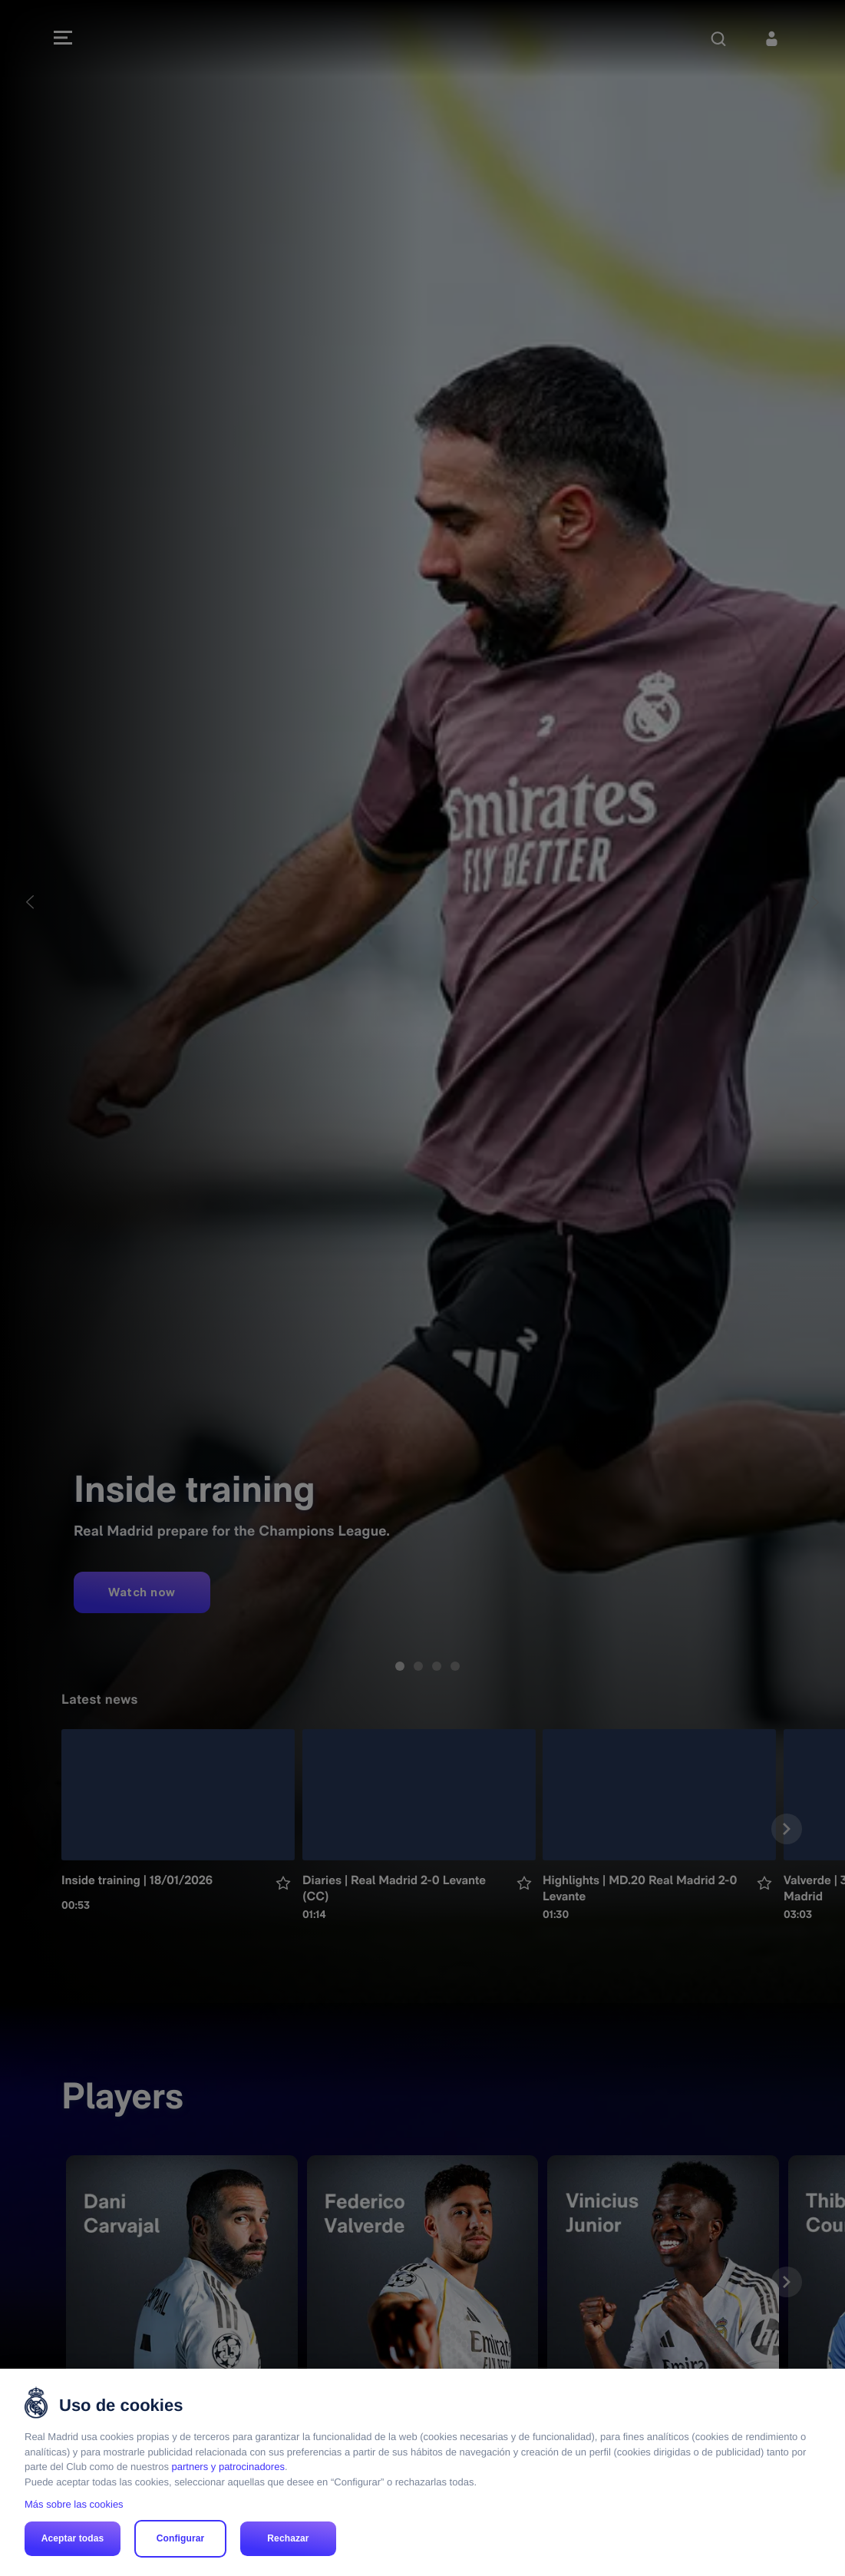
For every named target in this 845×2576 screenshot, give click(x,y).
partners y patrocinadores (228, 2466)
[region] (422, 2472)
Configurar (181, 2538)
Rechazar (288, 2538)
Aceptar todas (72, 2538)
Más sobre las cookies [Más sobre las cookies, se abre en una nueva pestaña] (74, 2504)
